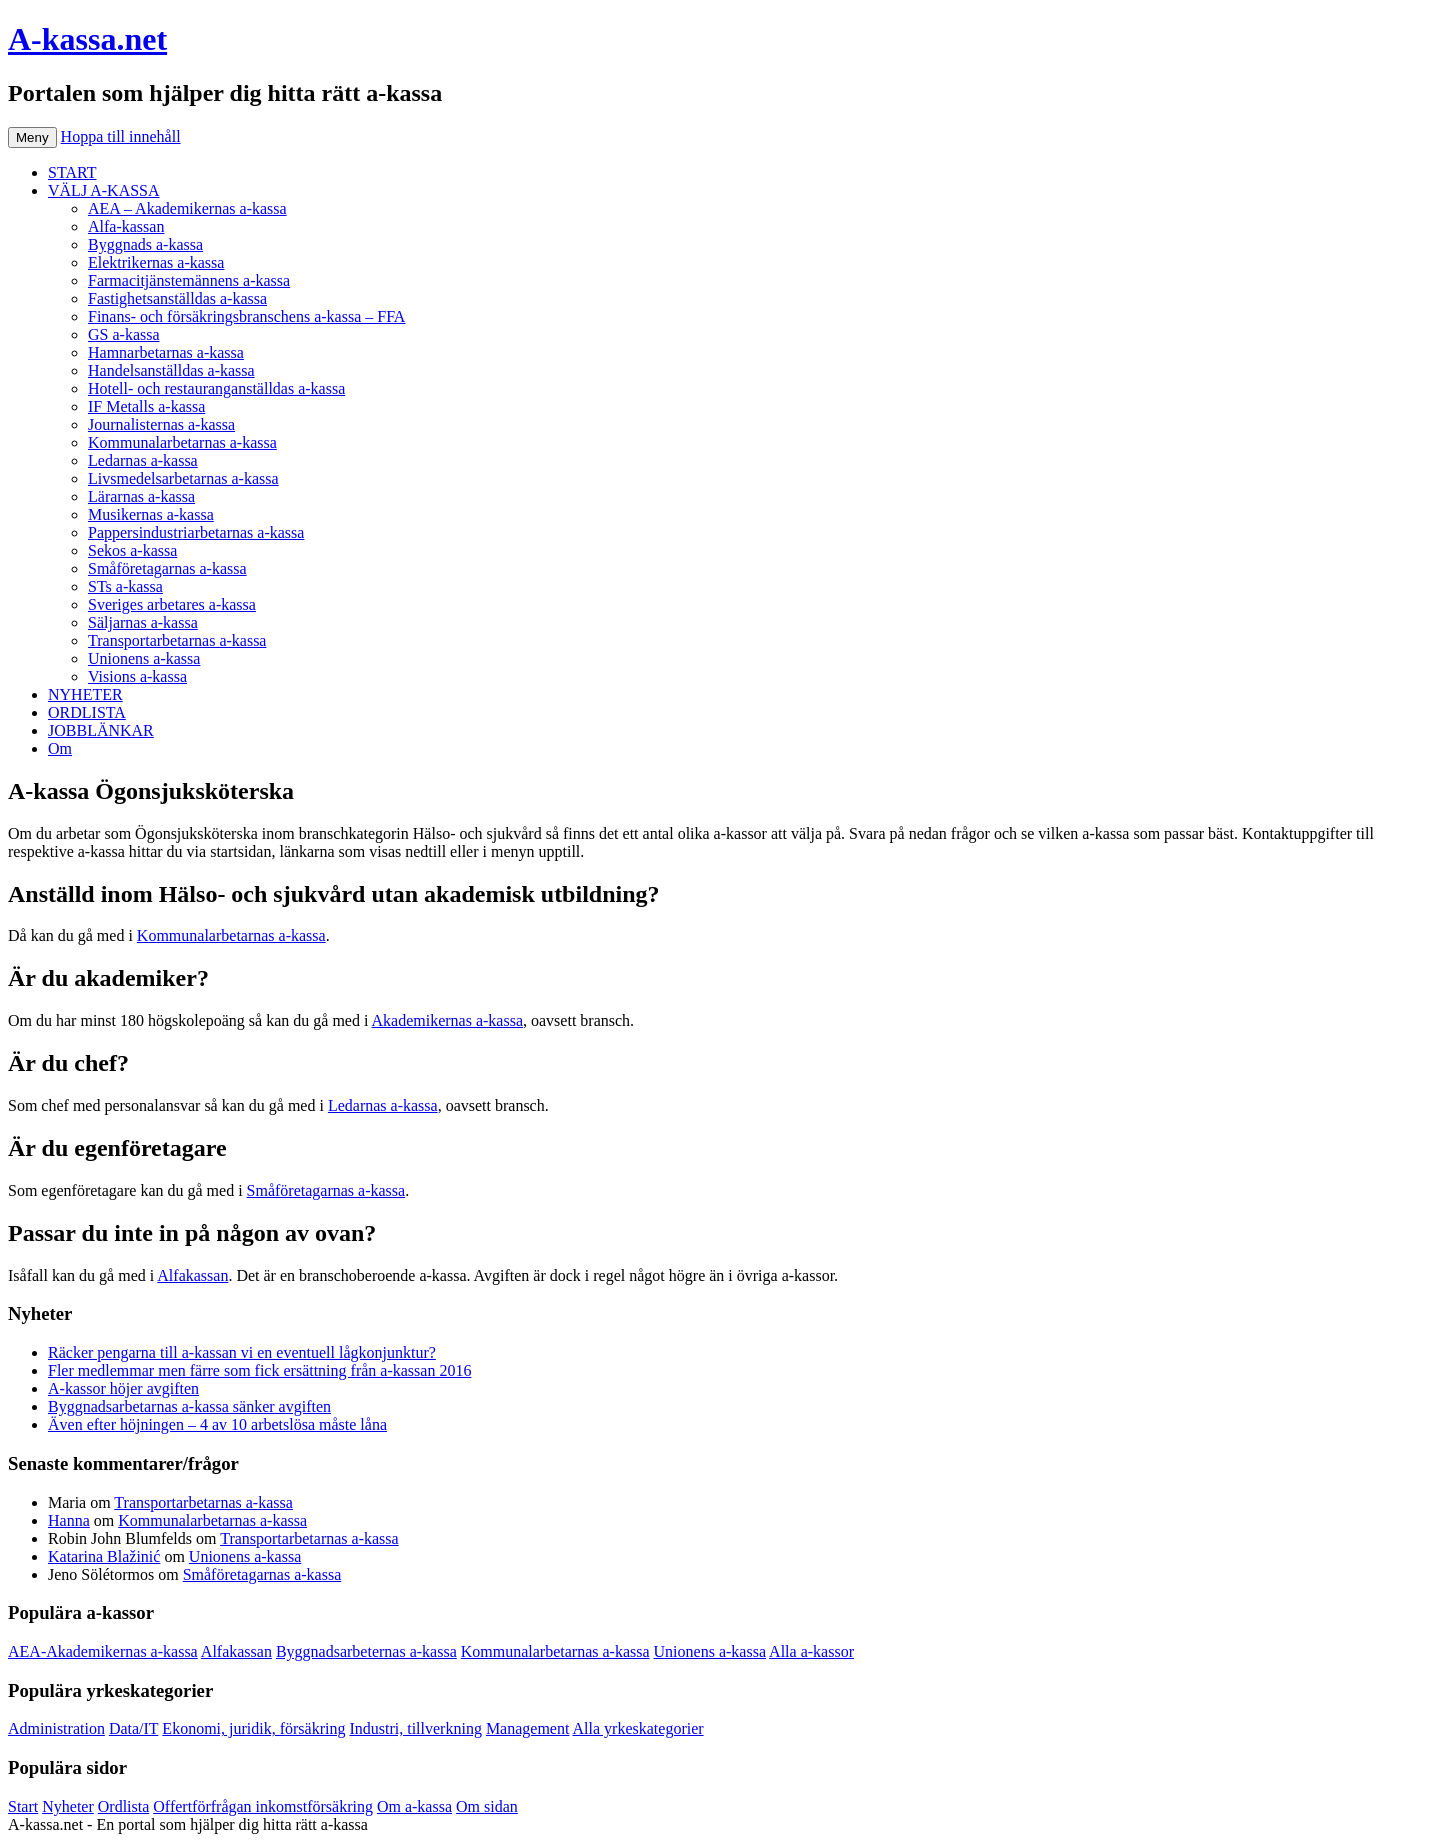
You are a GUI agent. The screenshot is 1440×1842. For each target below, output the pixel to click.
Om (60, 748)
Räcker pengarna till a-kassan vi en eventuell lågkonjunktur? (242, 1352)
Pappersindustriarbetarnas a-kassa (196, 532)
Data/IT (133, 1728)
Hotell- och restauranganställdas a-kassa (216, 388)
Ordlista (124, 1806)
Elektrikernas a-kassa (156, 262)
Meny (32, 137)
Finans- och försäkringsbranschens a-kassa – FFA (246, 316)
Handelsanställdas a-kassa (171, 370)
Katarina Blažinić (104, 1556)
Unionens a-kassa (144, 658)
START (72, 172)
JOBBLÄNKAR (101, 730)
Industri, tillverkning (415, 1728)
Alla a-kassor (811, 1651)
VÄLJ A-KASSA (104, 190)
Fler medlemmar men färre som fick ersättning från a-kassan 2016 (259, 1370)
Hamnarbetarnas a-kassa (166, 352)
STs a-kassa (125, 586)
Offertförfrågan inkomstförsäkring (263, 1806)
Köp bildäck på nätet (438, 1824)
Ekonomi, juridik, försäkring (253, 1728)
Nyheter (68, 1806)
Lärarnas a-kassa (141, 496)
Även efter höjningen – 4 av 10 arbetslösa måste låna (217, 1424)
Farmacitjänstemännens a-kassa (189, 280)
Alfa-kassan (126, 226)
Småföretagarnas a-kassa (167, 568)
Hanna (69, 1520)
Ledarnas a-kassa (143, 460)
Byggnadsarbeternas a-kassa (366, 1651)
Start (23, 1806)
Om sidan (487, 1806)
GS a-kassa (124, 334)
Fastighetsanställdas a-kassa (177, 298)
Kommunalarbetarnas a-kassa (182, 442)
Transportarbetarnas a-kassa (177, 640)
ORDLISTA (87, 712)
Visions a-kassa (137, 676)
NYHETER (85, 694)
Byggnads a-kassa (145, 244)
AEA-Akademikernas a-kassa (103, 1651)
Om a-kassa (414, 1806)
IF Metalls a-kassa (146, 406)
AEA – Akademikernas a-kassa (187, 208)
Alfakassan (192, 1275)
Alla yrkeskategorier (638, 1728)
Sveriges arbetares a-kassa (172, 604)
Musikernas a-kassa (151, 514)
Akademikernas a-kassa (448, 1020)
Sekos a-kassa (132, 550)
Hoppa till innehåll (121, 136)
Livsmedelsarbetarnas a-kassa (183, 478)
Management (528, 1728)
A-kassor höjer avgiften (123, 1388)
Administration (56, 1728)
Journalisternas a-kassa (161, 424)
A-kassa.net (87, 39)
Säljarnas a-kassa (143, 622)
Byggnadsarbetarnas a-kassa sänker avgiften (189, 1406)
